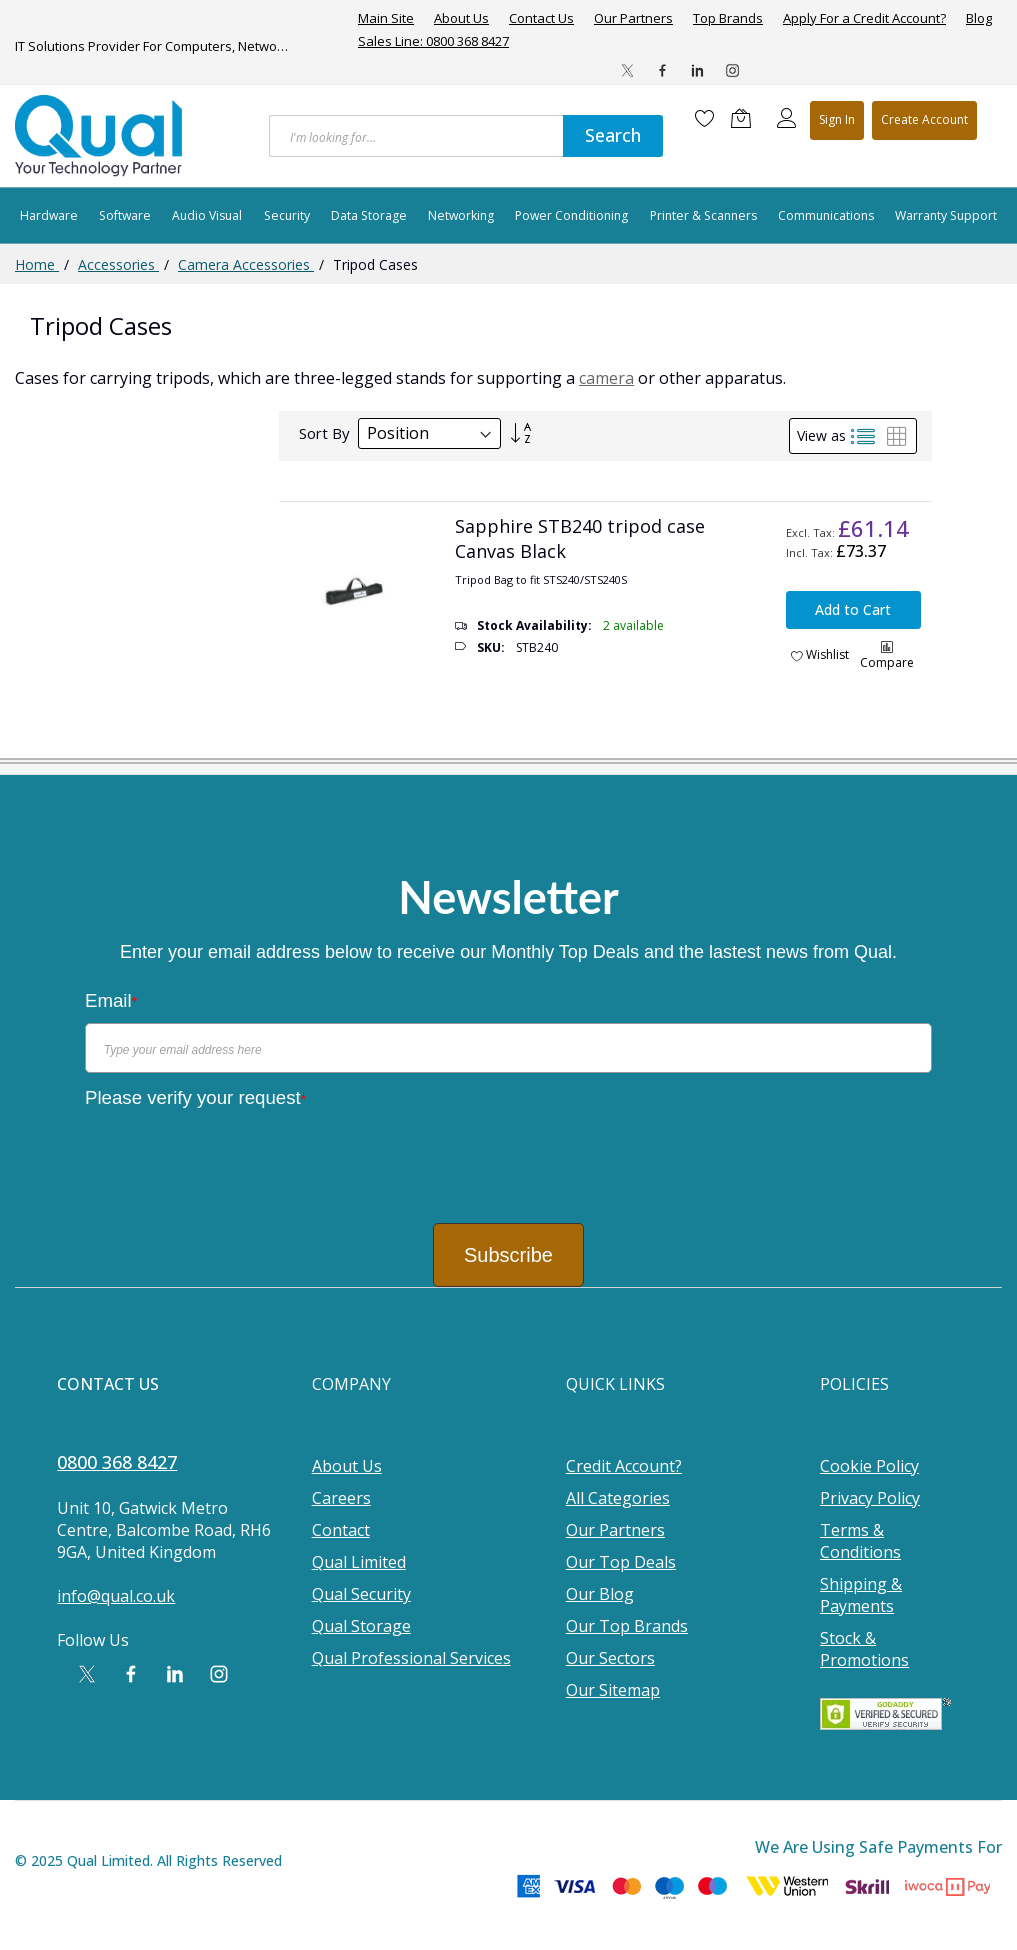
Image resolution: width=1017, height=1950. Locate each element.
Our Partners (633, 18)
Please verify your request (195, 1097)
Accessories (118, 264)
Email (111, 1000)
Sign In (837, 119)
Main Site (386, 18)
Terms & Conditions (860, 1541)
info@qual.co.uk (116, 1596)
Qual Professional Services (411, 1658)
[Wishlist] (705, 118)
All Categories (618, 1498)
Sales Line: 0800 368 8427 (433, 41)
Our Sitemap (613, 1690)
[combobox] (416, 136)
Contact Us (541, 18)
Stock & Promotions (864, 1649)
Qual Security (361, 1594)
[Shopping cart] (746, 118)
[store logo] (100, 136)
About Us (461, 18)
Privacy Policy (870, 1498)
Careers (341, 1498)
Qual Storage (361, 1626)
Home (37, 264)
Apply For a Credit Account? (864, 18)
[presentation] (237, 1159)
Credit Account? (624, 1466)
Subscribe (508, 1255)
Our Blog (600, 1594)
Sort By (324, 433)
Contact (341, 1530)
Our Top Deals (621, 1562)
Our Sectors (610, 1658)
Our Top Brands (627, 1626)
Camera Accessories (246, 264)
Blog (979, 18)
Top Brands (728, 18)
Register (924, 120)
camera (606, 378)
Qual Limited (359, 1562)
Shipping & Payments (861, 1595)
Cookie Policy (869, 1466)
